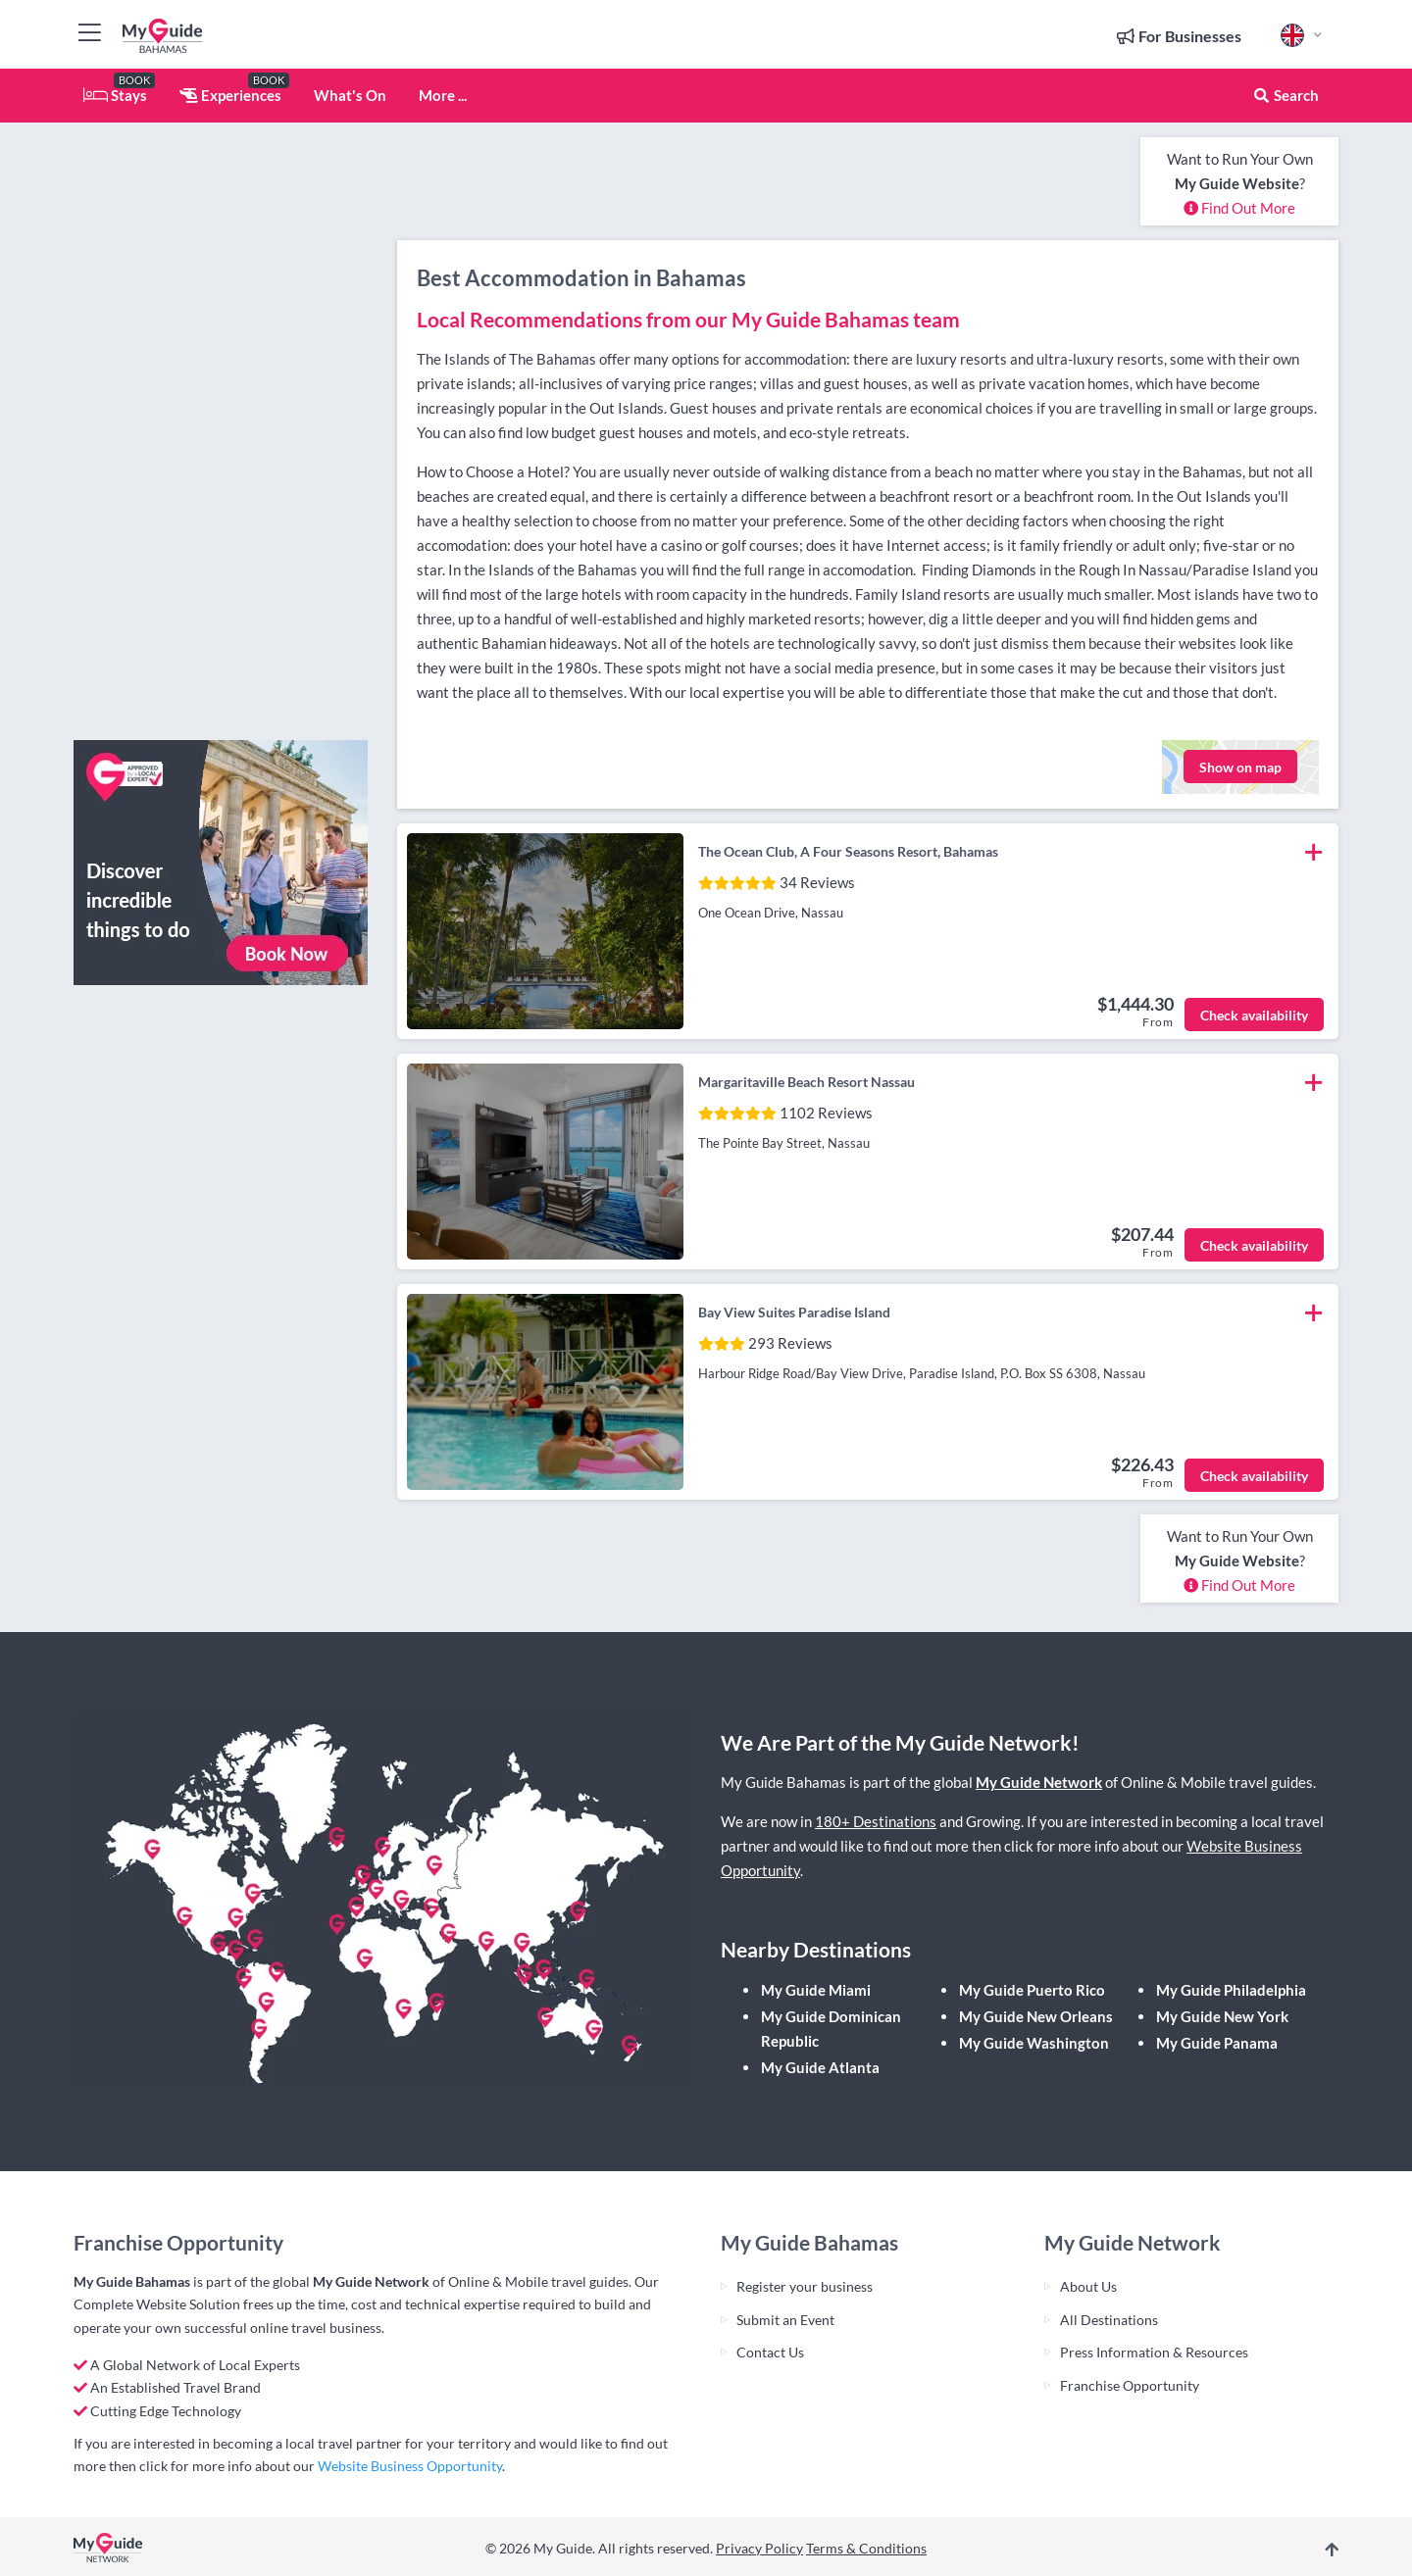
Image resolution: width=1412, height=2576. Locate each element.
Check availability (1254, 1015)
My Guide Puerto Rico (1032, 1990)
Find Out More (1239, 208)
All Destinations (1109, 2319)
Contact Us (770, 2352)
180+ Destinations (875, 1821)
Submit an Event (785, 2319)
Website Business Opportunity (410, 2465)
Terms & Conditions (866, 2548)
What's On (350, 95)
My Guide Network (1039, 1782)
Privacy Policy (759, 2548)
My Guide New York (1222, 2016)
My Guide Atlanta (820, 2067)
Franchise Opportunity (1129, 2385)
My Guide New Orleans (1036, 2016)
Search (1285, 95)
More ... (443, 95)
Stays (115, 95)
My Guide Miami (816, 1990)
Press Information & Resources (1154, 2352)
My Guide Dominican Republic (831, 2028)
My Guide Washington (1034, 2043)
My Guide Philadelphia (1231, 1990)
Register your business (804, 2286)
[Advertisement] (221, 431)
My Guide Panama (1217, 2043)
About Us (1088, 2286)
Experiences (230, 95)
